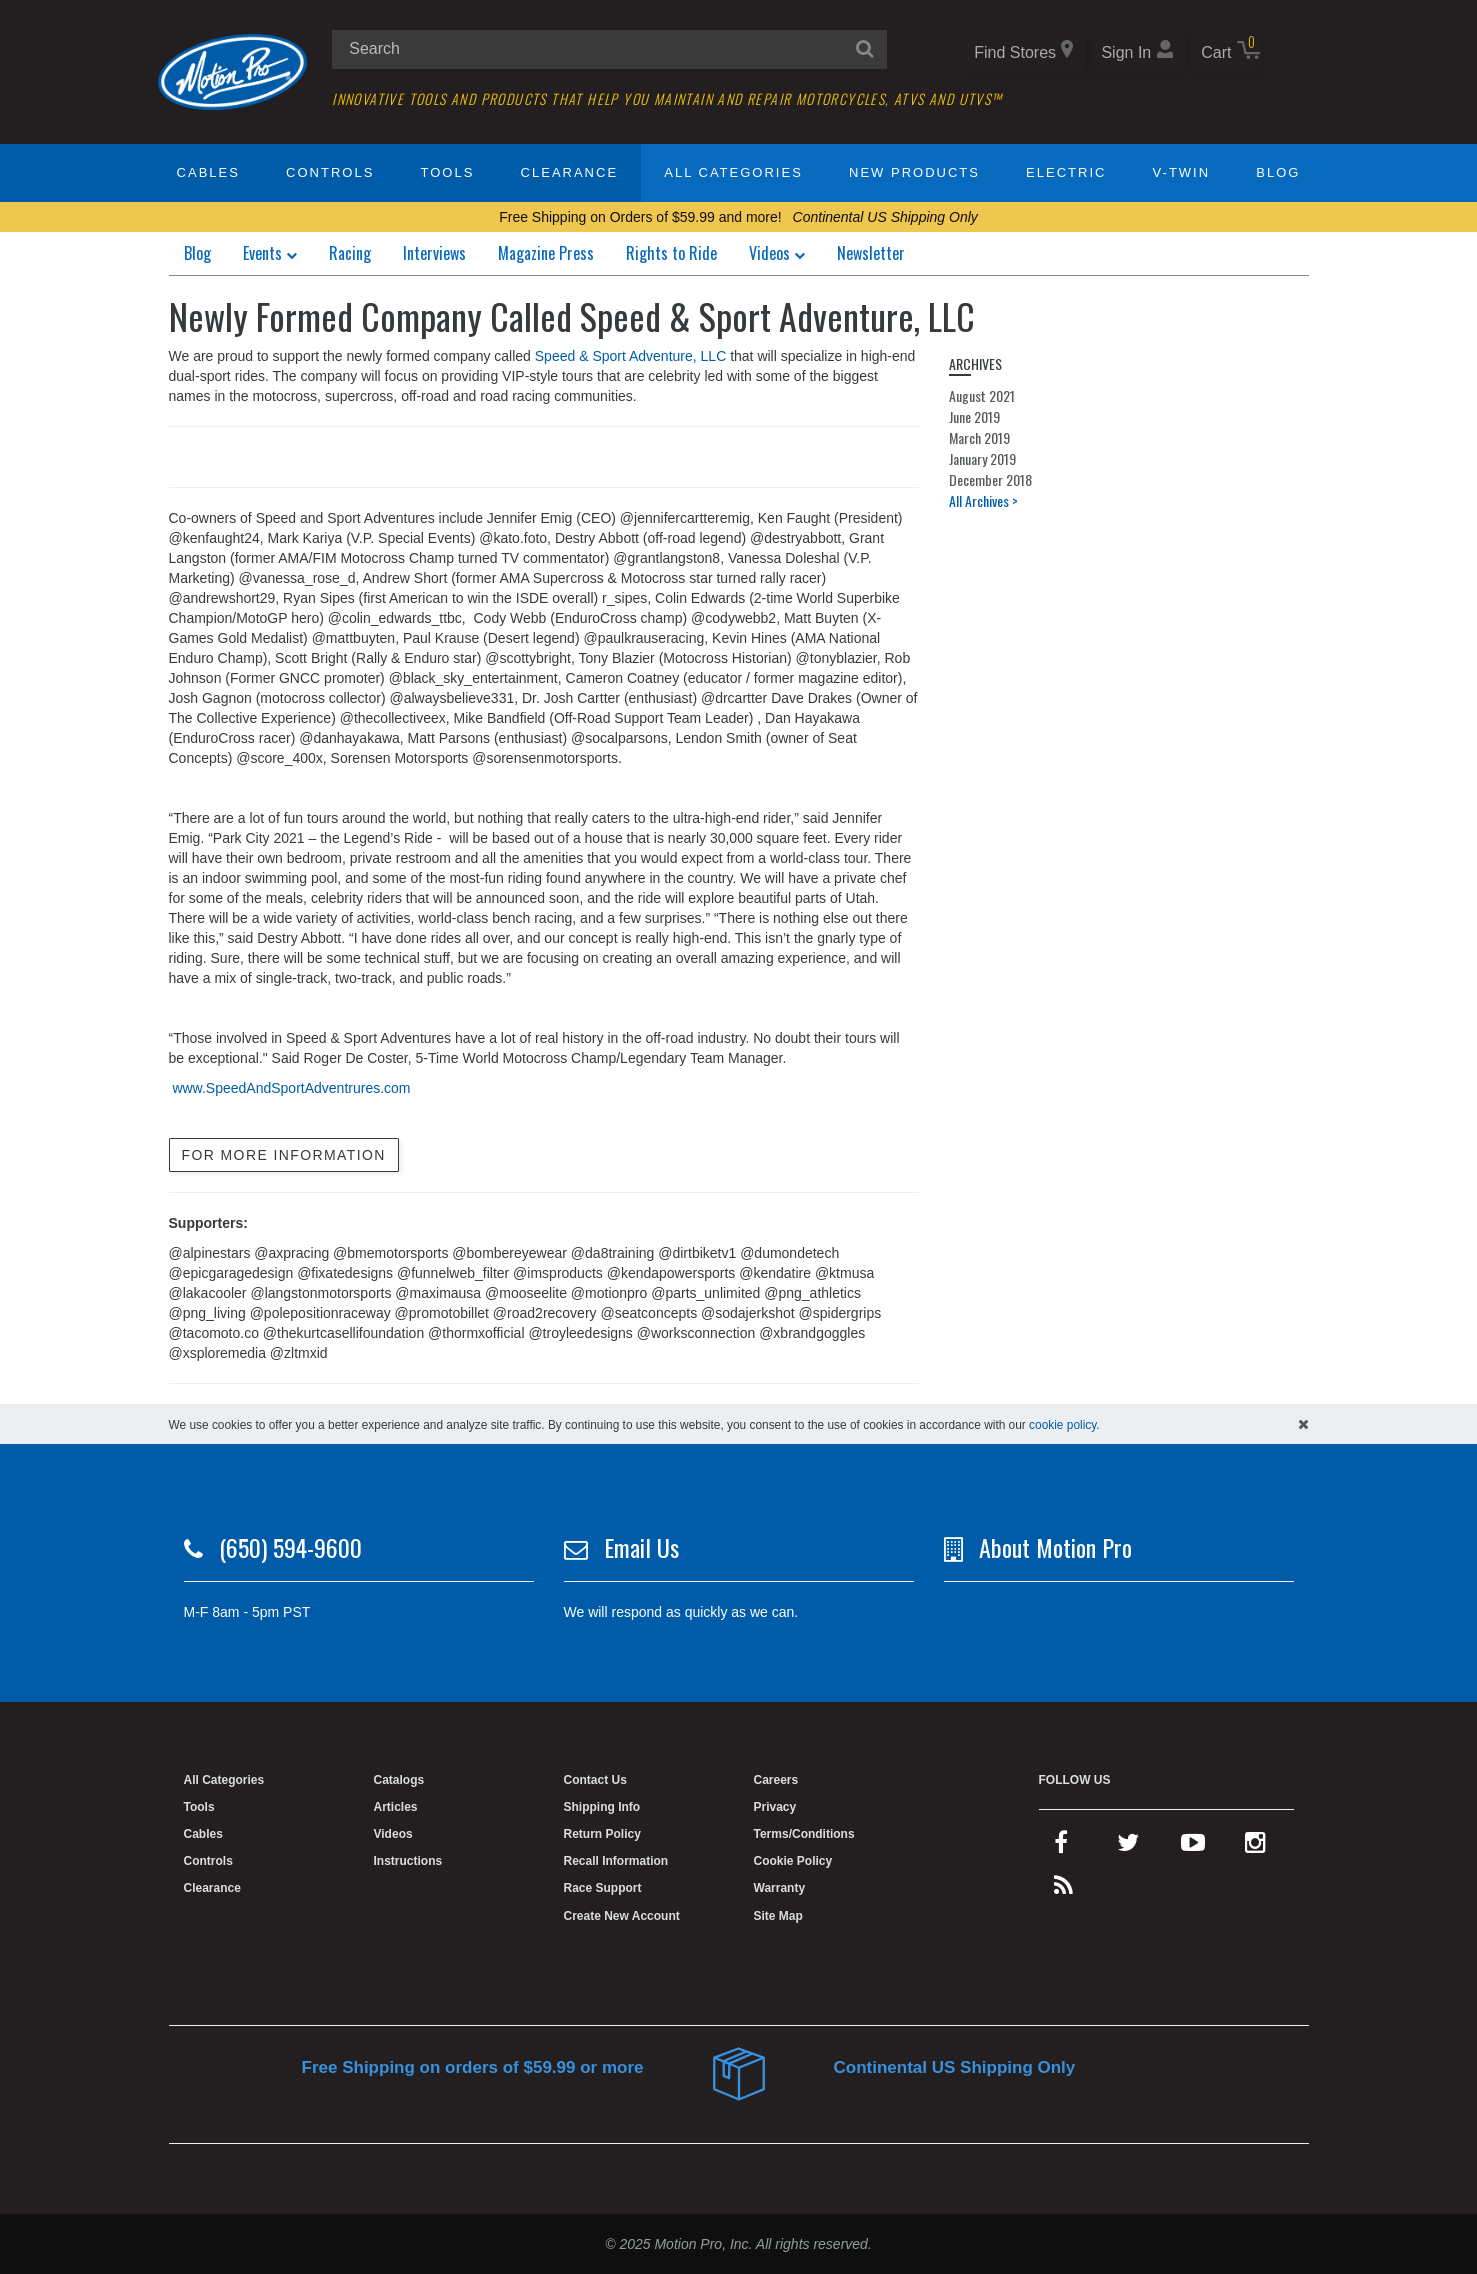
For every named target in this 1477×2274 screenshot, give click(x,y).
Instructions (408, 1861)
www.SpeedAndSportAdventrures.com (291, 1088)
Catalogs (399, 1780)
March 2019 (979, 437)
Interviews (434, 253)
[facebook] (1061, 1847)
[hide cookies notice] (1303, 1424)
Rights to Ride (671, 253)
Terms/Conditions (804, 1834)
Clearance (569, 172)
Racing (350, 253)
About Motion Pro (1055, 1547)
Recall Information (616, 1861)
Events (270, 253)
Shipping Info (602, 1807)
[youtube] (1193, 1847)
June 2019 (974, 416)
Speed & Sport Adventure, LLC (630, 356)
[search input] (609, 49)
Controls (330, 172)
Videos (777, 253)
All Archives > (983, 500)
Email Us (641, 1547)
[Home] (233, 71)
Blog (1278, 172)
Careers (776, 1780)
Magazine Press (546, 253)
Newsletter (871, 253)
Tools (448, 172)
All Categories (733, 172)
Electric (1066, 172)
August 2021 (982, 395)
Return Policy (602, 1834)
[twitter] (1128, 1847)
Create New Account (622, 1916)
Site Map (778, 1916)
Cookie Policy (793, 1861)
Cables (208, 172)
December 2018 (990, 479)
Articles (396, 1807)
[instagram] (1255, 1847)
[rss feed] (1063, 1890)
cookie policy (1062, 1425)
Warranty (780, 1888)
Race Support (603, 1888)
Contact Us (595, 1780)
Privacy (775, 1807)
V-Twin (1182, 172)
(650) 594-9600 (290, 1547)
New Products (914, 172)
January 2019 (982, 458)
